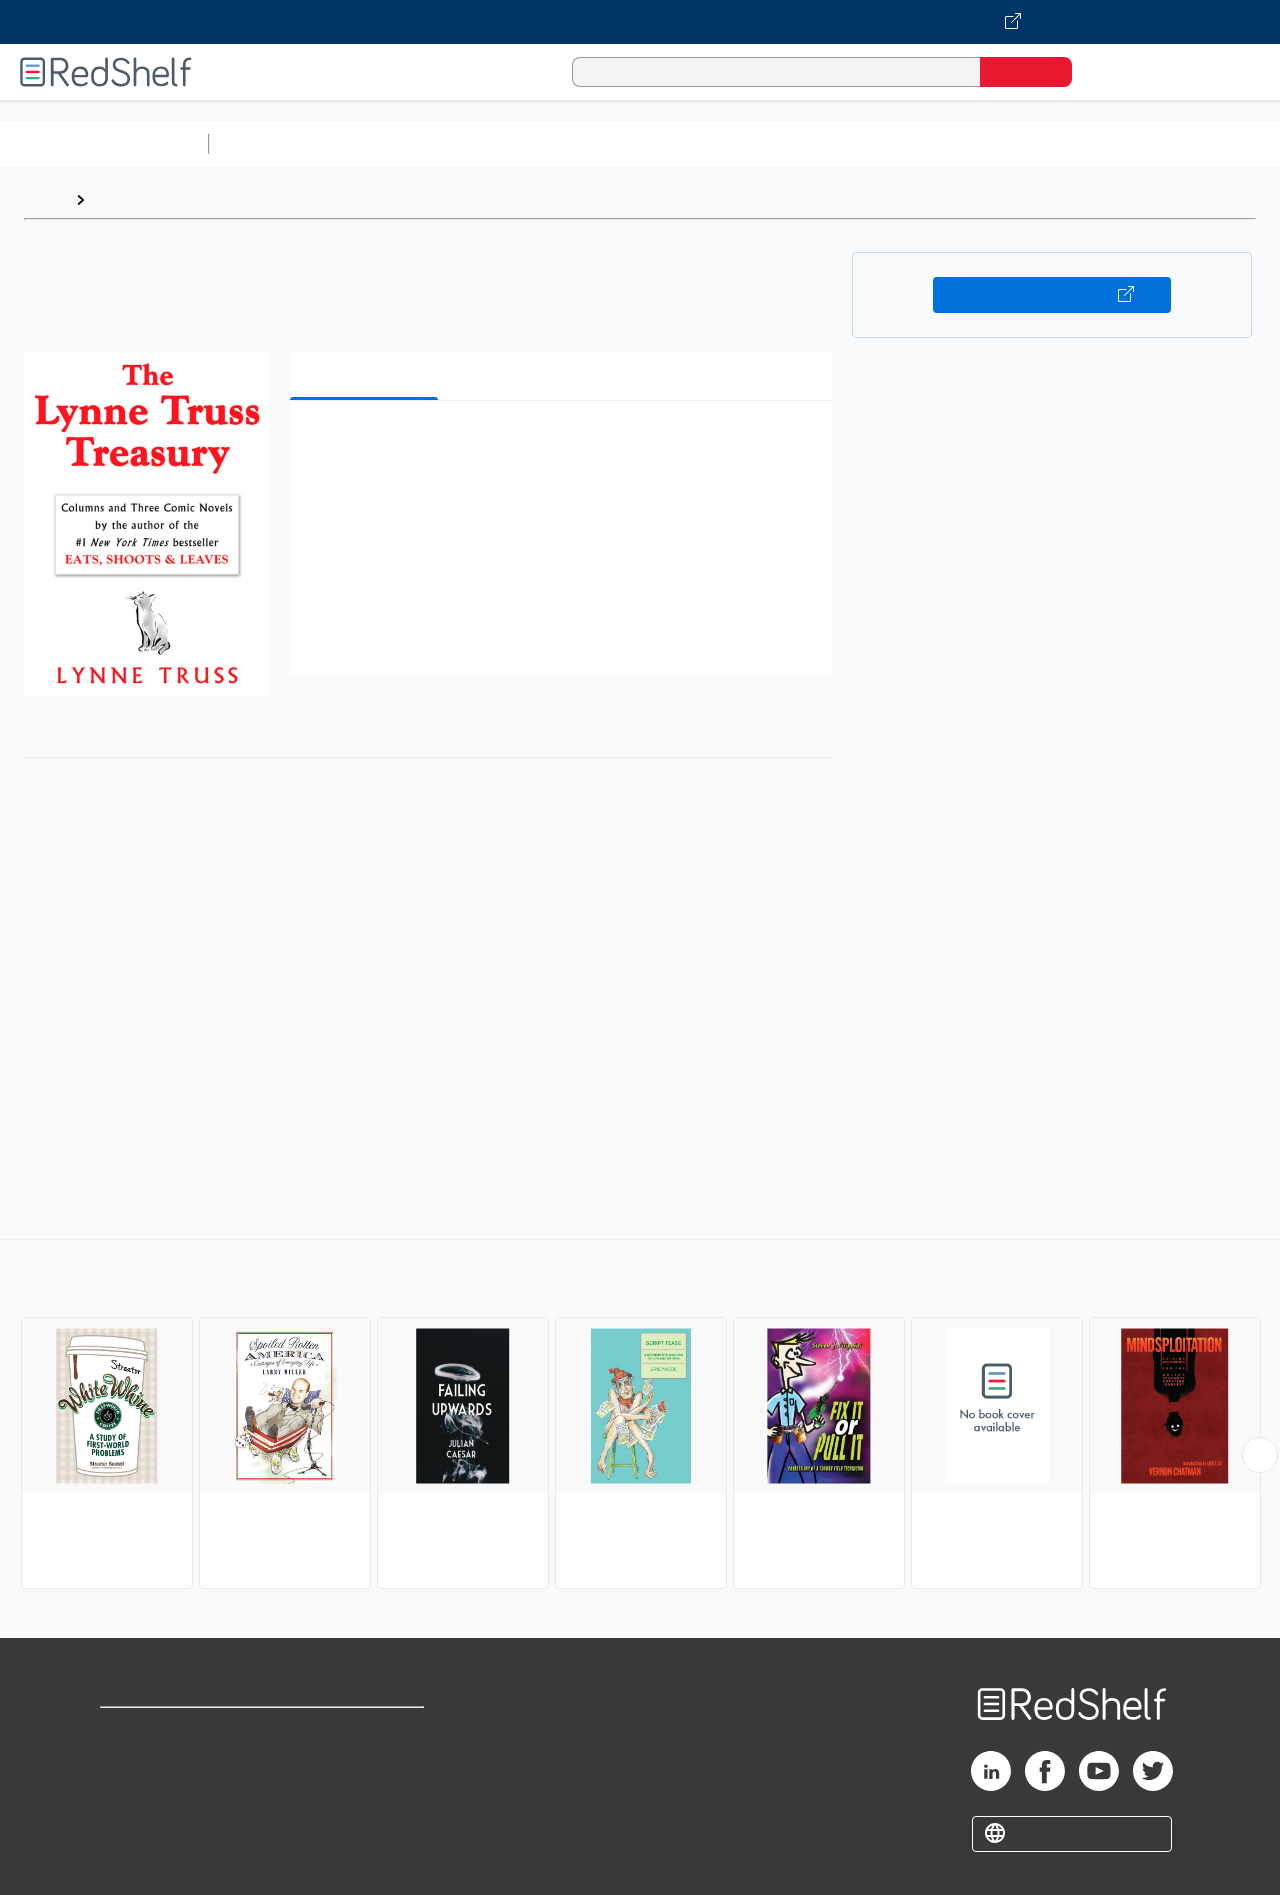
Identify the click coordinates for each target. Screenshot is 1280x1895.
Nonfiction (1211, 143)
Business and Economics (776, 143)
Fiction (1130, 143)
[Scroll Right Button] (1260, 1455)
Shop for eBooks (164, 1731)
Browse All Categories (104, 143)
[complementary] (640, 1417)
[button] (565, 446)
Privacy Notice (155, 1795)
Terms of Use (368, 1731)
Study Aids (270, 143)
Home (45, 199)
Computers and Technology (571, 143)
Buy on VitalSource (1052, 295)
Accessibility (364, 1795)
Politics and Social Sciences (985, 143)
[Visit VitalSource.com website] (640, 22)
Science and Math (392, 143)
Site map (133, 1827)
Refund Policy (368, 1763)
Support (130, 1763)
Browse (123, 199)
